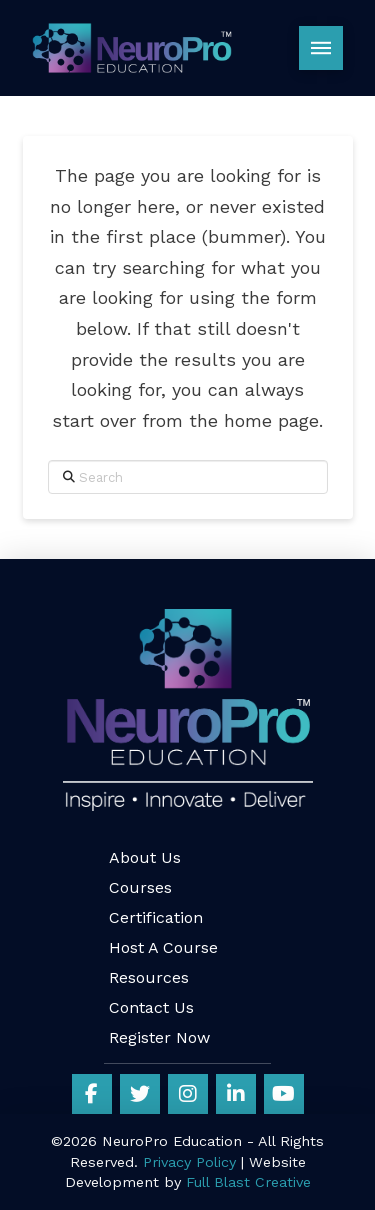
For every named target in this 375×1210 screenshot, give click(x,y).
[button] (321, 48)
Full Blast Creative (248, 1182)
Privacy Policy (189, 1162)
